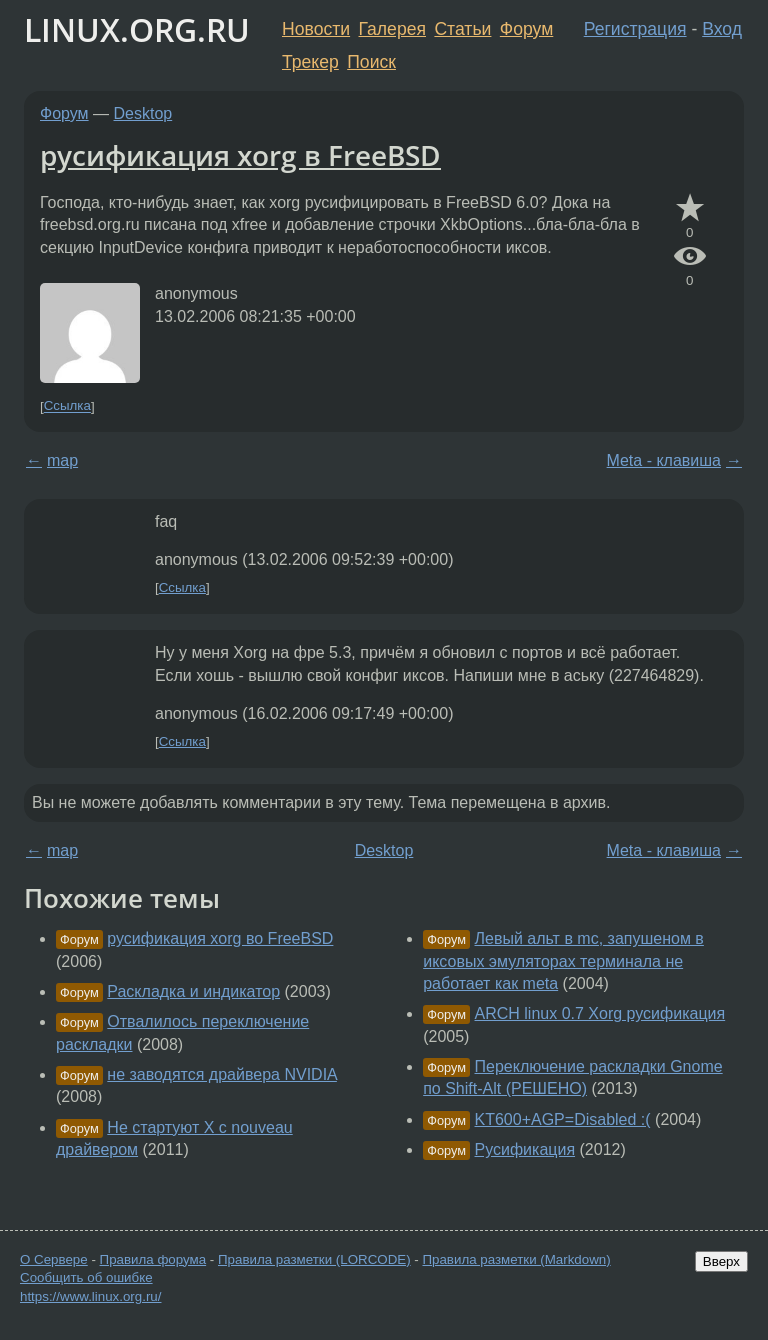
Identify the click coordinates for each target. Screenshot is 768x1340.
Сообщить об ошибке (86, 1277)
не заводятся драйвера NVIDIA (222, 1074)
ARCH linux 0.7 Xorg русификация (600, 1013)
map (62, 460)
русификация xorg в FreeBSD (240, 155)
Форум (526, 29)
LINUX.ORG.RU (137, 29)
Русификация (525, 1149)
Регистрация (635, 29)
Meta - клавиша (664, 460)
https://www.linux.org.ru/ (90, 1296)
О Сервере (54, 1259)
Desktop (143, 113)
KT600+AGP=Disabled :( (563, 1119)
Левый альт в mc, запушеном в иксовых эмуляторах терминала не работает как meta (563, 961)
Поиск (371, 62)
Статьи (462, 29)
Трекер (310, 62)
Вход (722, 29)
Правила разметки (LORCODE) (314, 1259)
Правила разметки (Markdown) (516, 1259)
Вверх (721, 1261)
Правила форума (153, 1259)
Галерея (392, 29)
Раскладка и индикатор (193, 991)
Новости (316, 29)
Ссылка (67, 406)
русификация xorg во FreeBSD (220, 938)
